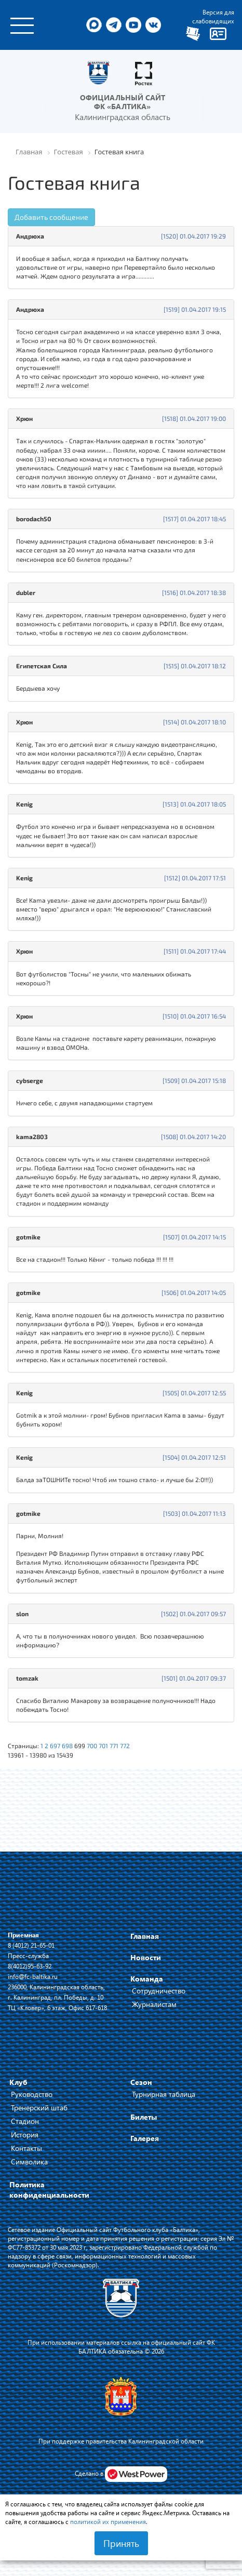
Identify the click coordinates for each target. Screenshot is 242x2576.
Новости (145, 1957)
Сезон (141, 2082)
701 (103, 1745)
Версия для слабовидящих (213, 16)
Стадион (25, 2121)
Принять (121, 2543)
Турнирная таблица (163, 2094)
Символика (29, 2162)
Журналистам (154, 2004)
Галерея (144, 2138)
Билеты (143, 2117)
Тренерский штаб (39, 2107)
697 (55, 1745)
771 (114, 1745)
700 (92, 1745)
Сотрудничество (158, 1991)
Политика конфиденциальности (49, 2189)
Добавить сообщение (51, 217)
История (24, 2134)
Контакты (26, 2148)
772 (125, 1745)
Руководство (31, 2094)
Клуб (18, 2082)
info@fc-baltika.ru (33, 1976)
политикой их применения (108, 2521)
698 (67, 1745)
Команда (146, 1979)
